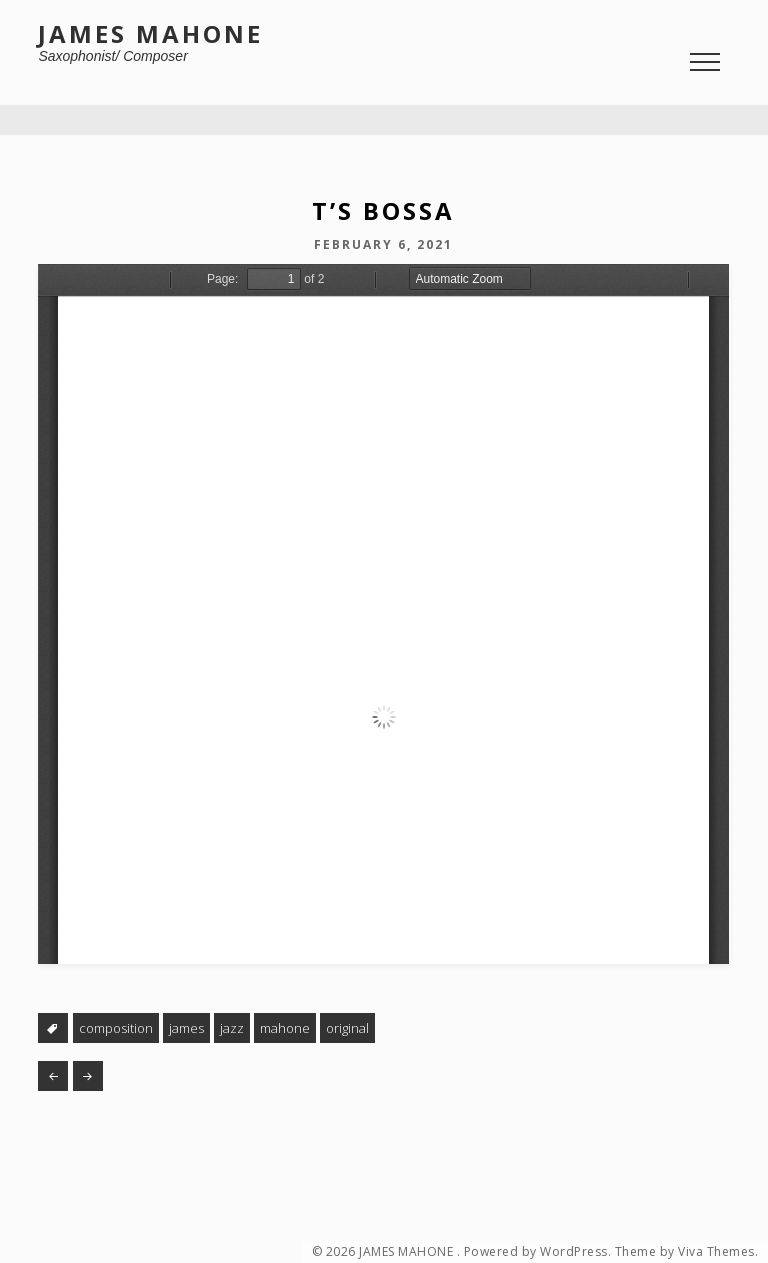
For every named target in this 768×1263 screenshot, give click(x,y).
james (186, 1028)
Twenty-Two (88, 1076)
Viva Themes (716, 1252)
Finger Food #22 (53, 1076)
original (347, 1028)
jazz (232, 1028)
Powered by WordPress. (538, 1252)
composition (116, 1028)
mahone (285, 1028)
